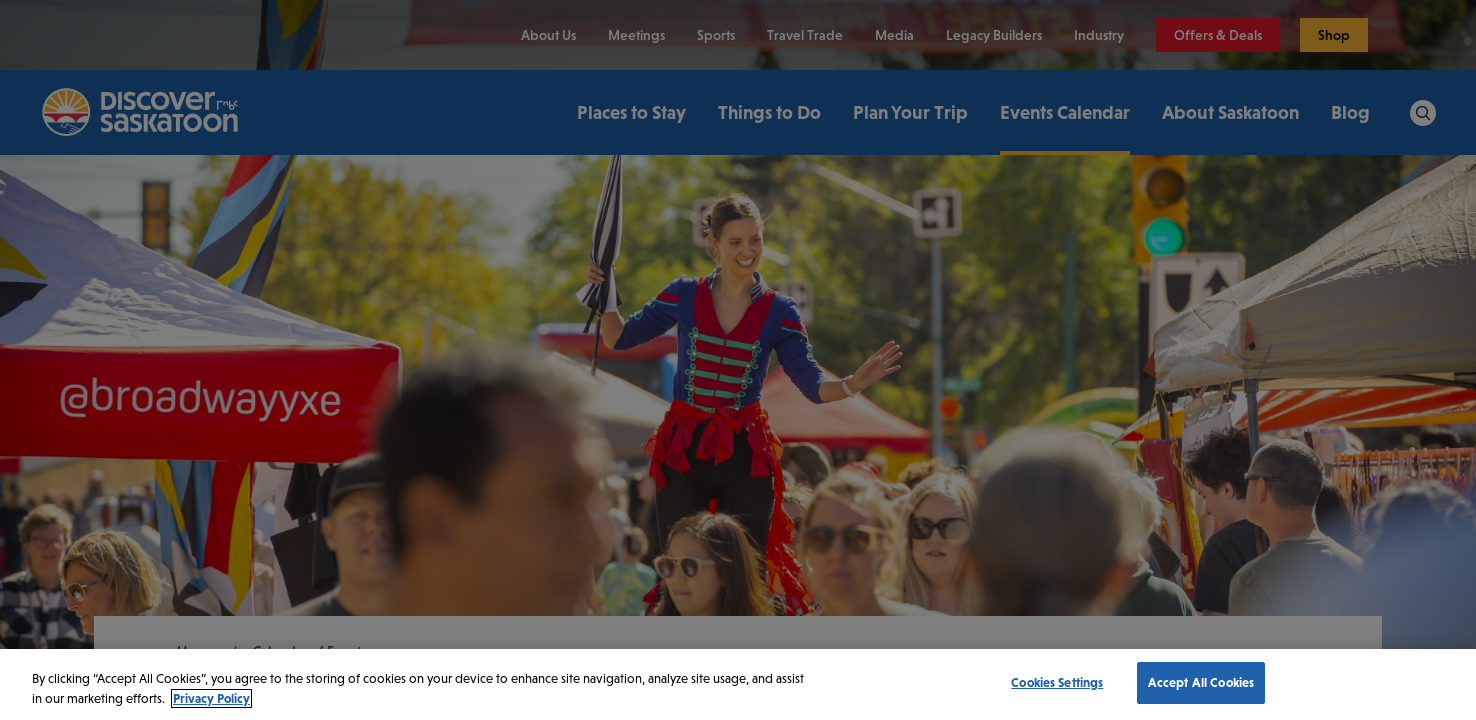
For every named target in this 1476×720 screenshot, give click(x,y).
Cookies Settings (1057, 682)
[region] (738, 684)
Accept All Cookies (1201, 682)
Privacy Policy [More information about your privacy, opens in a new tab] (211, 698)
